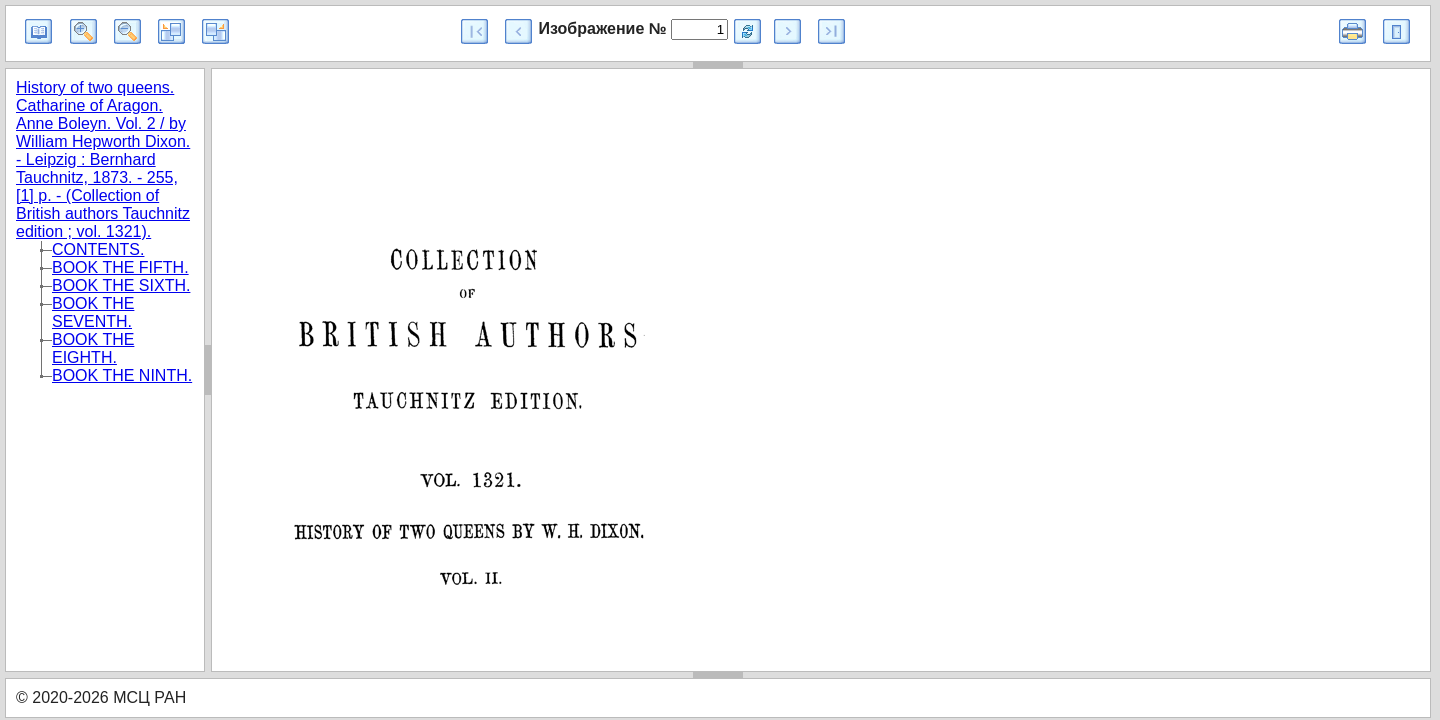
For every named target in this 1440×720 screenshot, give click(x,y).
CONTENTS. (98, 249)
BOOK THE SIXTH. (121, 285)
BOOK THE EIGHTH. (93, 348)
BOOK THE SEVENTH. (93, 312)
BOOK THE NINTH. (122, 375)
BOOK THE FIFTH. (120, 267)
